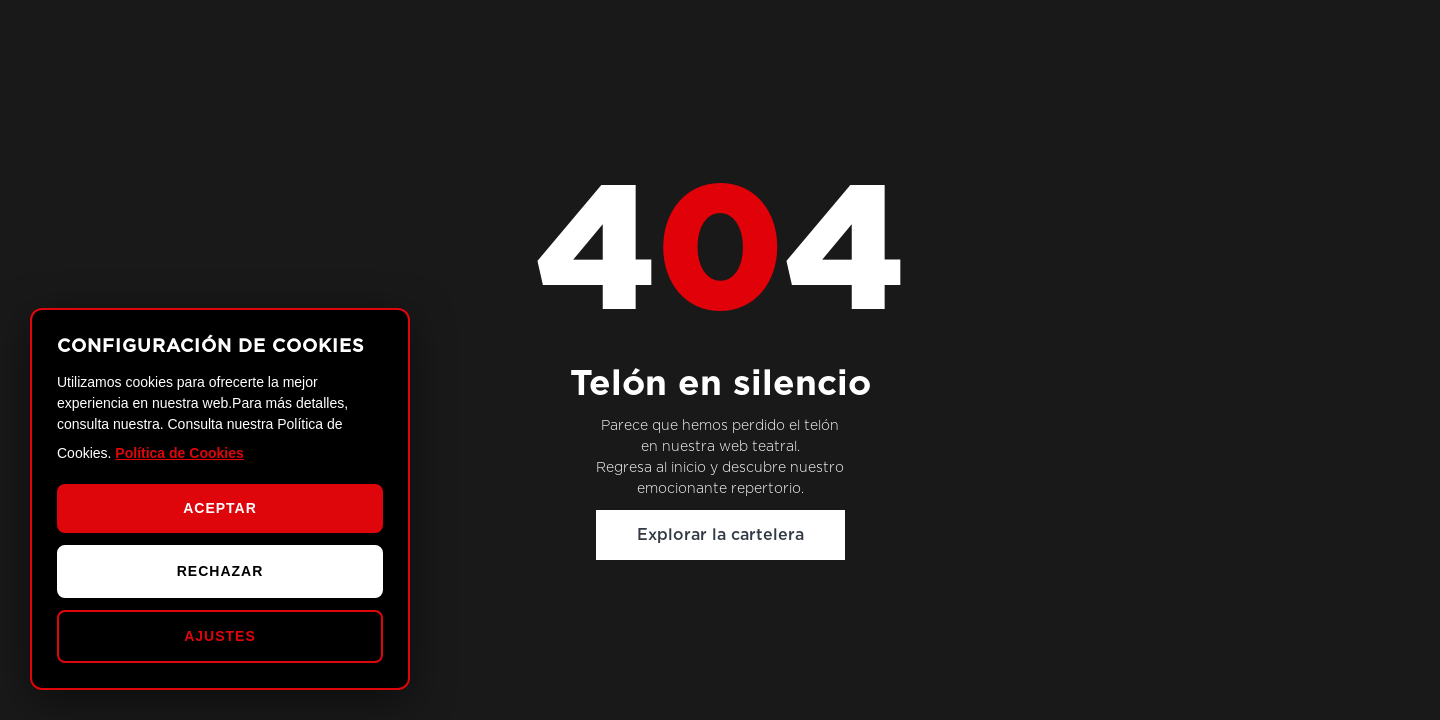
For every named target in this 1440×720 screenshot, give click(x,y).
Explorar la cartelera (720, 534)
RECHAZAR (220, 571)
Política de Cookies (179, 453)
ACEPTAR (220, 508)
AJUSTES (220, 636)
